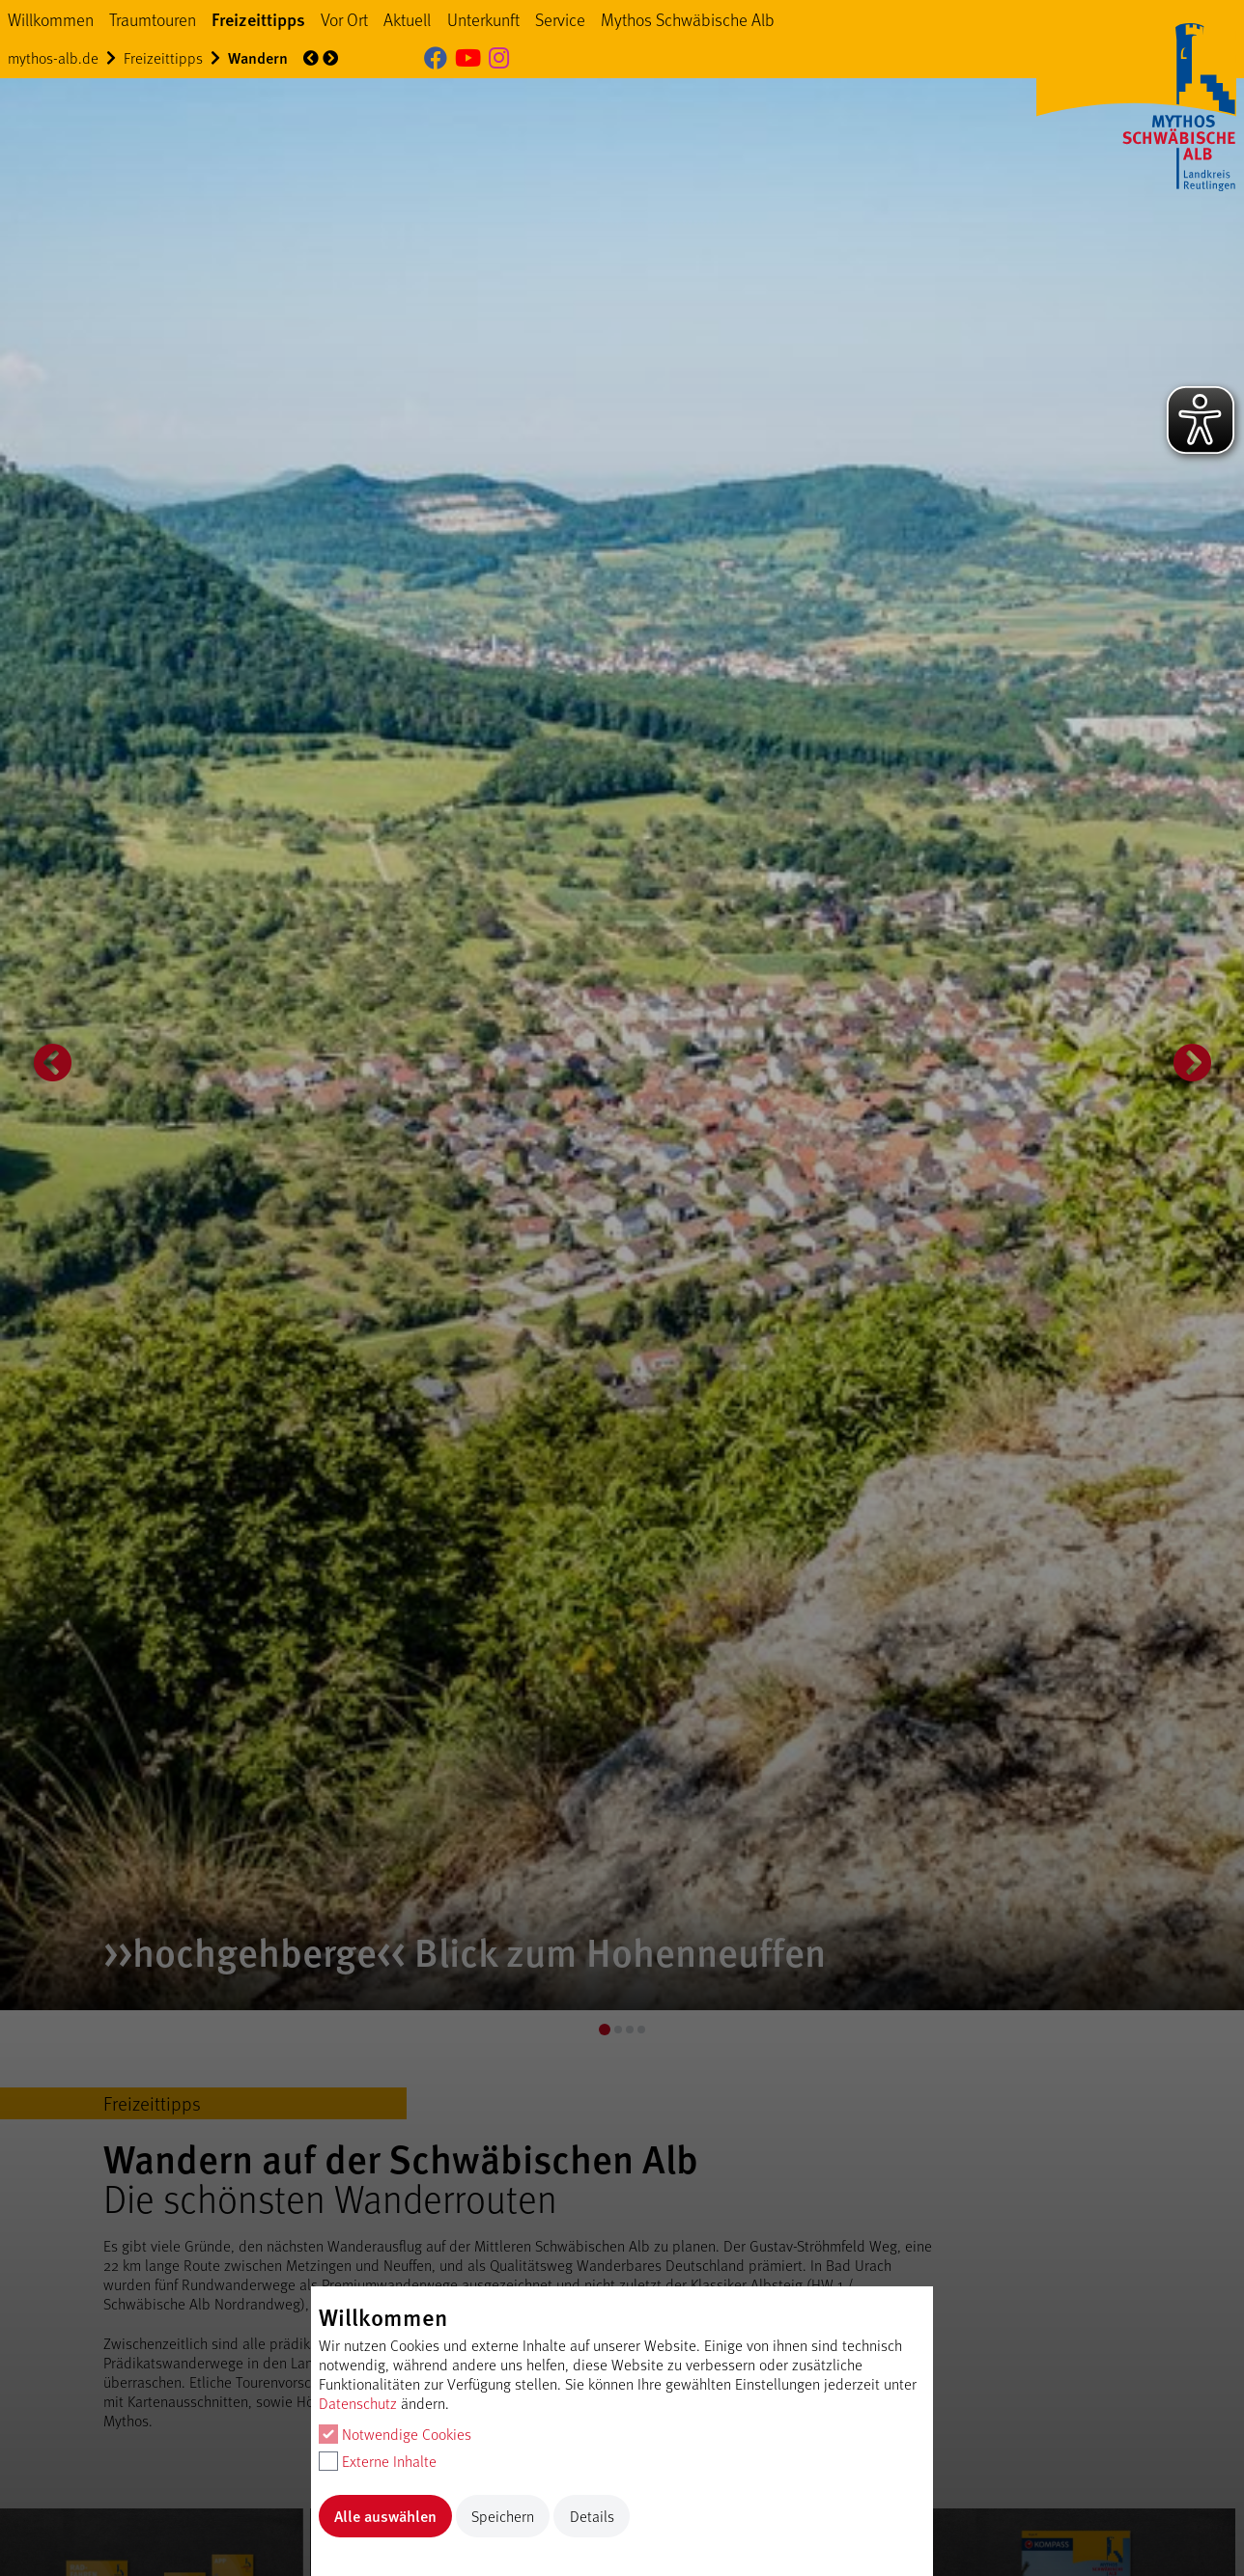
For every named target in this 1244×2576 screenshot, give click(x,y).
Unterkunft (483, 19)
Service (560, 19)
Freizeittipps (258, 19)
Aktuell (407, 19)
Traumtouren (152, 19)
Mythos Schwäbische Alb (688, 19)
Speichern (502, 2516)
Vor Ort (344, 19)
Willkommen (51, 19)
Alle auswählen (385, 2516)
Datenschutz (358, 2403)
